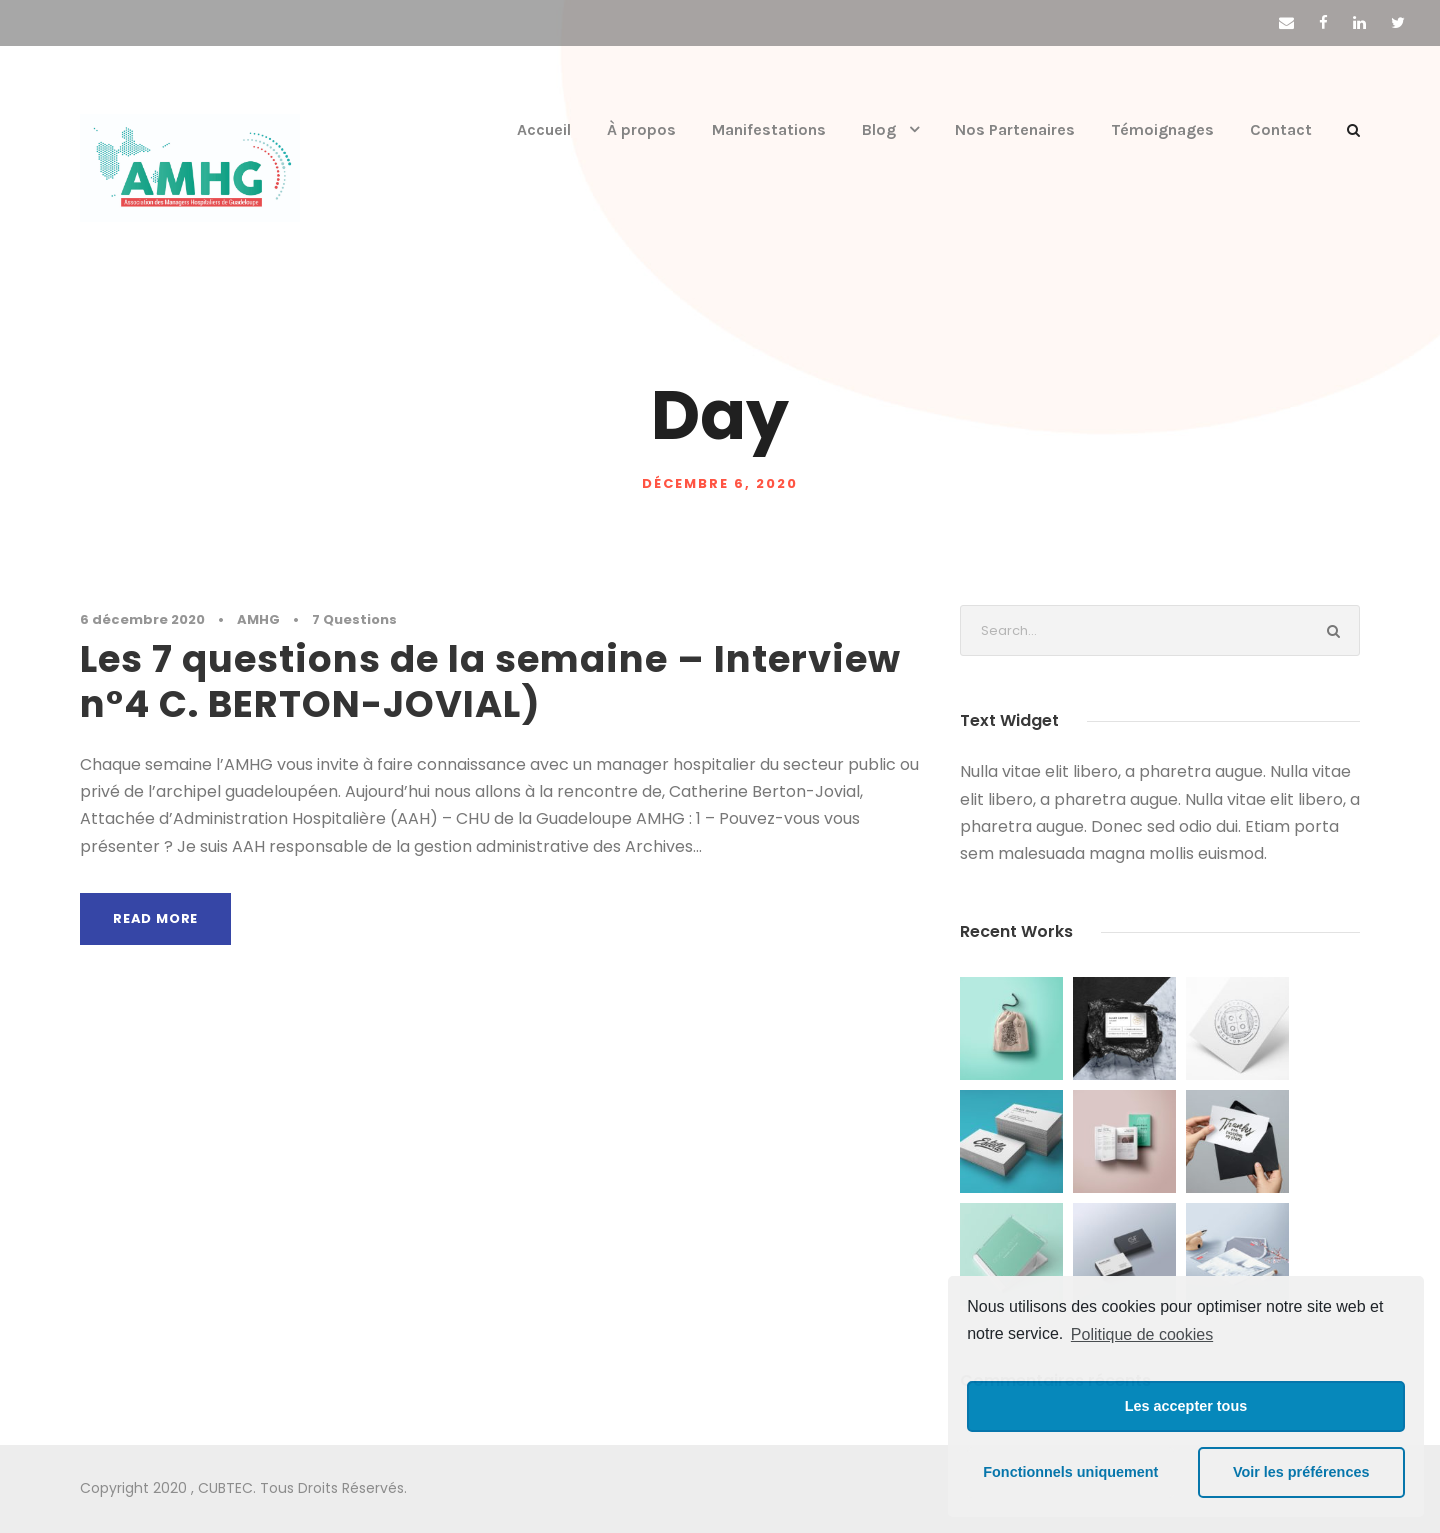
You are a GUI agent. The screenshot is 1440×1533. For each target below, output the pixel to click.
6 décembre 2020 (132, 619)
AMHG (235, 619)
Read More (156, 918)
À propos (642, 129)
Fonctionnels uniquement (1070, 1472)
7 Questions (323, 619)
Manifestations (769, 129)
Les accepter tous (1186, 1406)
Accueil (542, 129)
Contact (1282, 129)
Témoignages (1164, 129)
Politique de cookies (1142, 1334)
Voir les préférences (1301, 1472)
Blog (879, 129)
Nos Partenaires (1016, 129)
